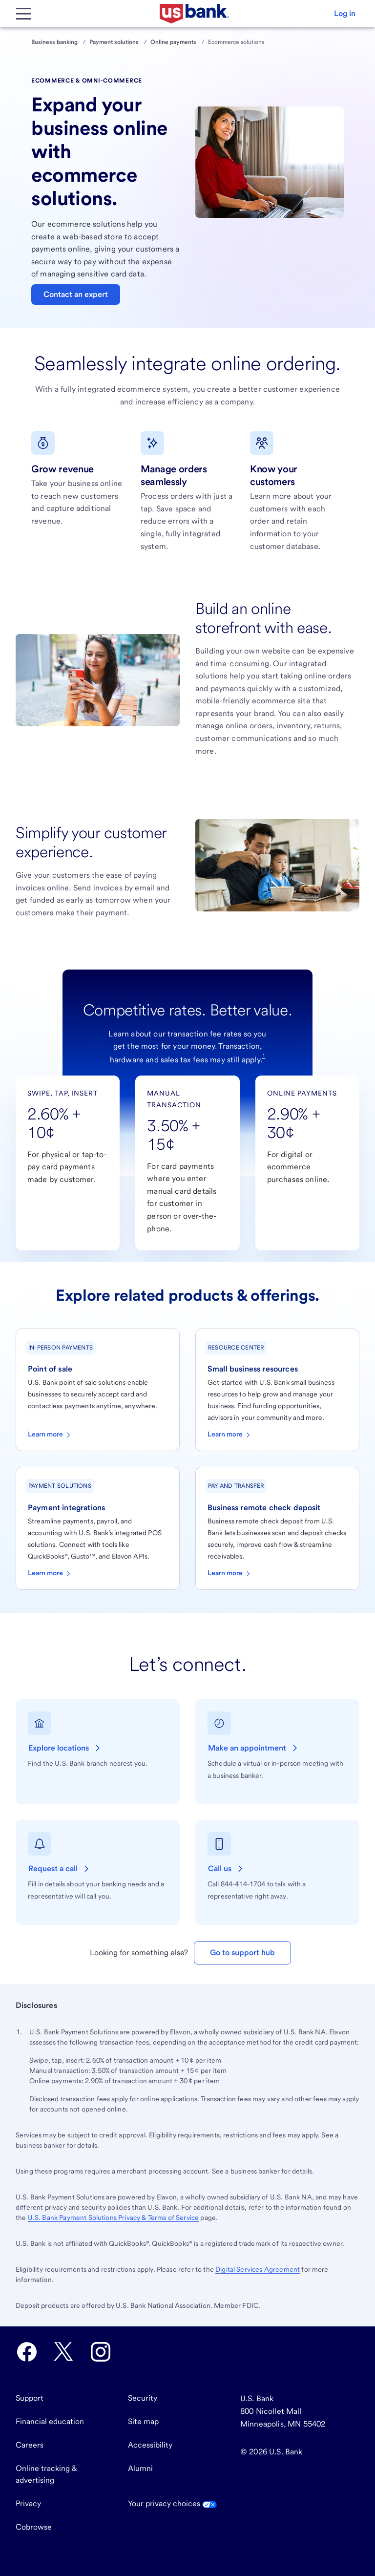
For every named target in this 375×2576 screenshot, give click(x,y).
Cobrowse (34, 2527)
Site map (143, 2421)
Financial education (50, 2421)
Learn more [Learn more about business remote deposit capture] (230, 1574)
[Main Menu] (23, 13)
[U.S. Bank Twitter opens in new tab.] (63, 2352)
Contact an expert (75, 294)
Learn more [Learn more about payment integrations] (50, 1574)
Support (29, 2398)
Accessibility (150, 2444)
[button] (344, 13)
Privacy (28, 2503)
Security (142, 2398)
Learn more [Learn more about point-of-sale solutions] (50, 1435)
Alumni (140, 2468)
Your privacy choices (172, 2503)
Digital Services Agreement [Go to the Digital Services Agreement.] (257, 2269)
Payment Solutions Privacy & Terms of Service (113, 2217)
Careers (29, 2444)
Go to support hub (242, 1952)
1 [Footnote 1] (263, 1055)
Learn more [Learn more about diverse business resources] (230, 1435)
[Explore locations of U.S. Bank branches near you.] (65, 1748)
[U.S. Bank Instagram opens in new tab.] (100, 2352)
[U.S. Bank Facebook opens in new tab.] (27, 2352)
